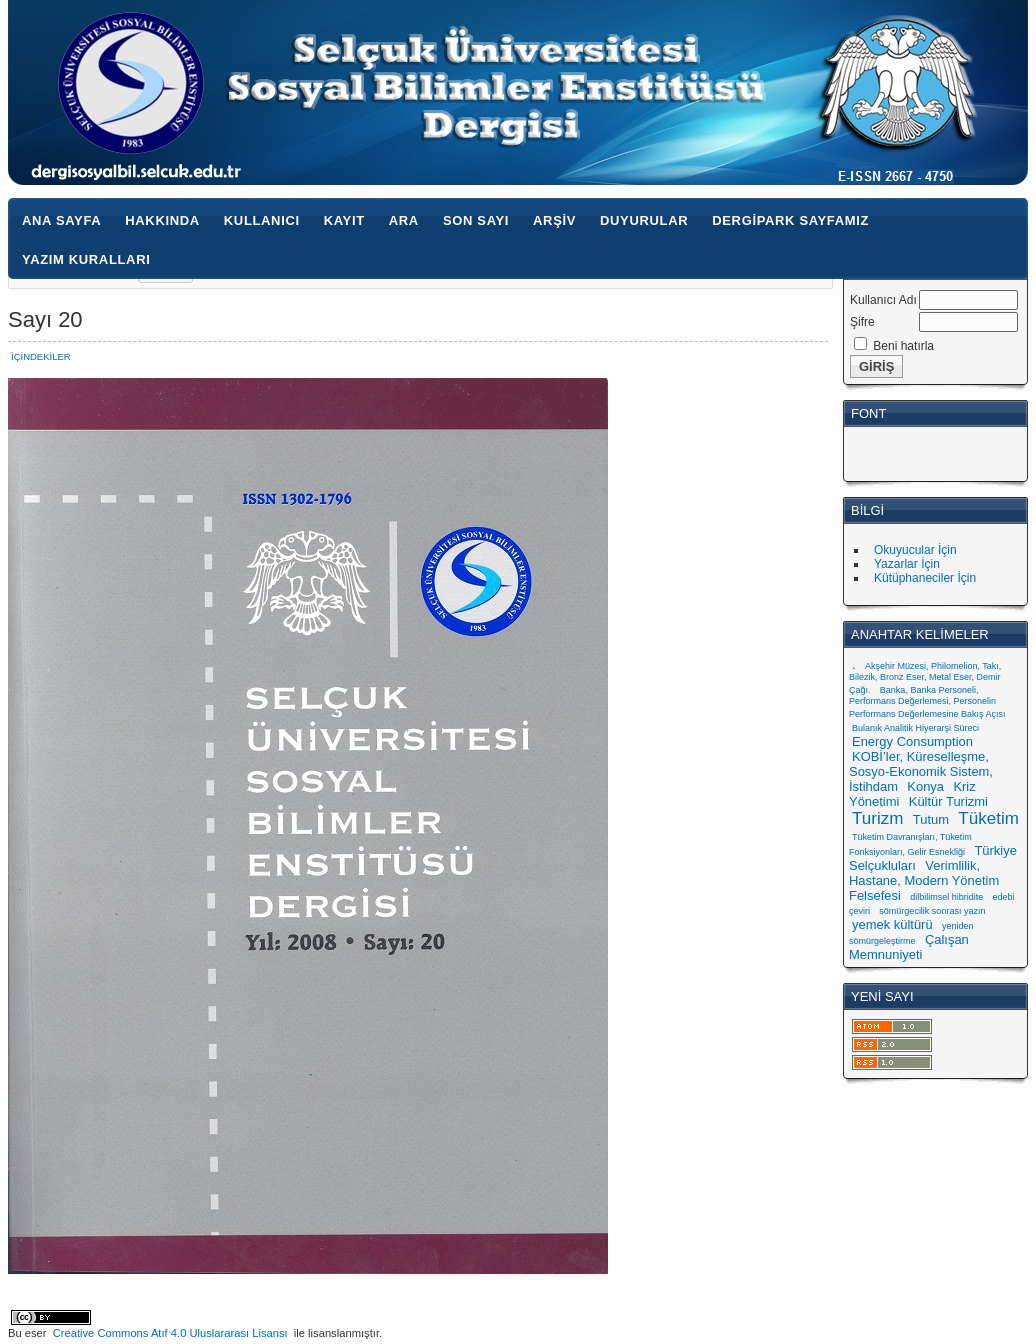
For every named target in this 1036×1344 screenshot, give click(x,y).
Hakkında (162, 220)
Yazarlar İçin (907, 564)
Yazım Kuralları (86, 259)
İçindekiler (41, 356)
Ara (404, 220)
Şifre (862, 322)
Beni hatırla (903, 346)
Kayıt (344, 220)
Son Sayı (476, 220)
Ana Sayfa (61, 220)
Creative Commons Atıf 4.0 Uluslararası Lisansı (170, 1333)
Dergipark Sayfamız (790, 220)
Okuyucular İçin (915, 550)
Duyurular (644, 220)
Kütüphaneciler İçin (925, 578)
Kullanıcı (262, 220)
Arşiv (554, 220)
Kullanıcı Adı (883, 300)
